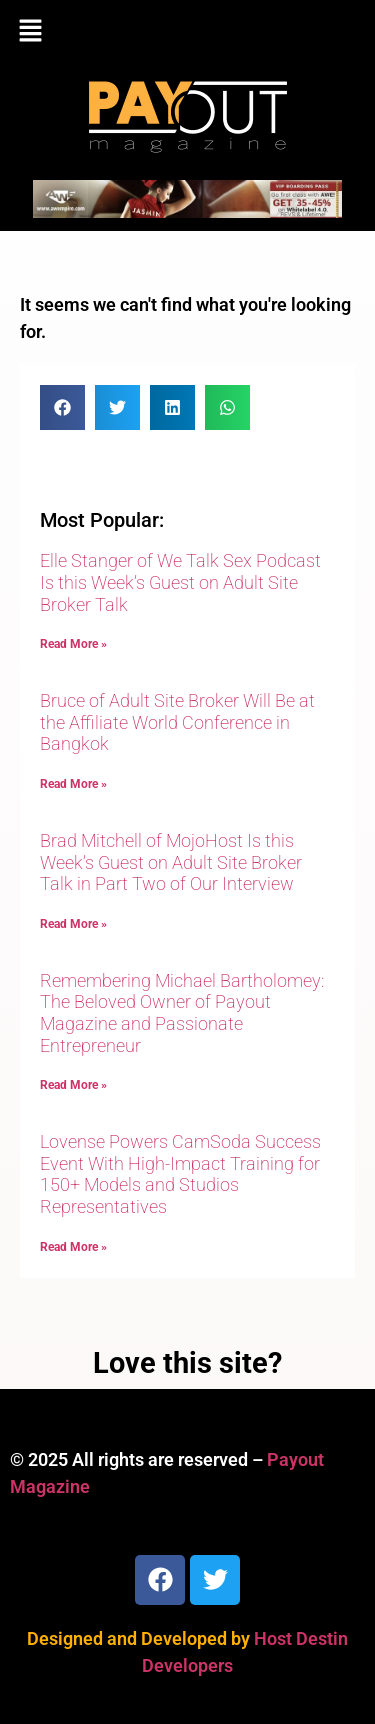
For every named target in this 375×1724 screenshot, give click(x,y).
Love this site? (187, 1363)
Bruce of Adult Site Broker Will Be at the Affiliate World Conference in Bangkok (177, 722)
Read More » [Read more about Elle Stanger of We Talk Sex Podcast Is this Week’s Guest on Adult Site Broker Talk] (73, 644)
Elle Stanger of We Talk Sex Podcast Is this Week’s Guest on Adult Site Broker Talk (180, 582)
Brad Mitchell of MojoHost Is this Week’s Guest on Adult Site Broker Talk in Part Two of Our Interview (171, 862)
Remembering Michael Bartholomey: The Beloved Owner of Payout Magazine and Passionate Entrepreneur (182, 1013)
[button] (187, 32)
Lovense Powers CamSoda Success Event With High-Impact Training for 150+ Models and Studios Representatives (180, 1174)
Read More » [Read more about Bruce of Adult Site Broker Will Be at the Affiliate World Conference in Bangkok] (73, 784)
